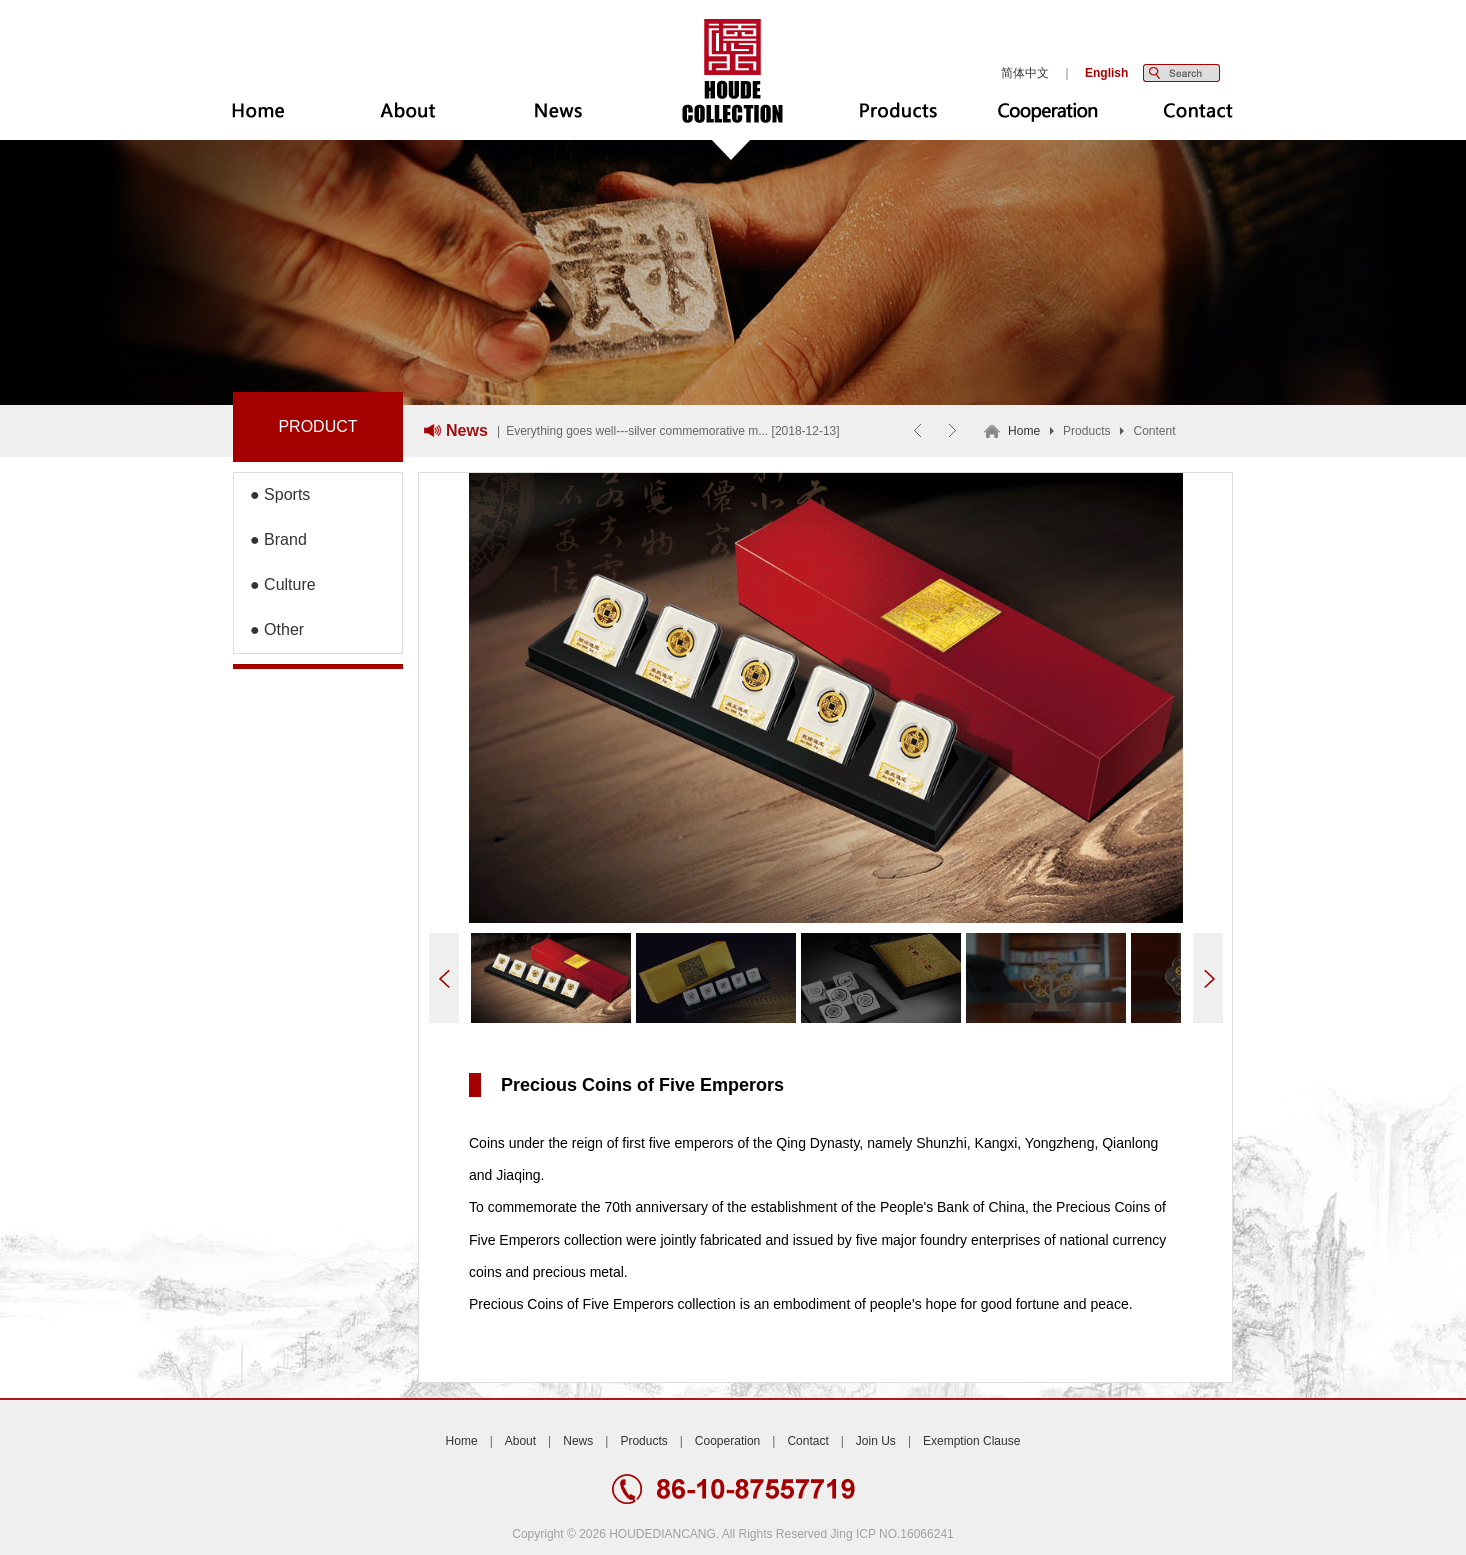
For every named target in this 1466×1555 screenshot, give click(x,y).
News (578, 1441)
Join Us (876, 1441)
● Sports (272, 494)
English (1106, 73)
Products (643, 1441)
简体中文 (1025, 73)
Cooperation (727, 1441)
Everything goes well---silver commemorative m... (637, 431)
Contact (807, 1441)
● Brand (270, 539)
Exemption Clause (971, 1441)
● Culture (275, 584)
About (520, 1441)
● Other (269, 629)
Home (1024, 431)
